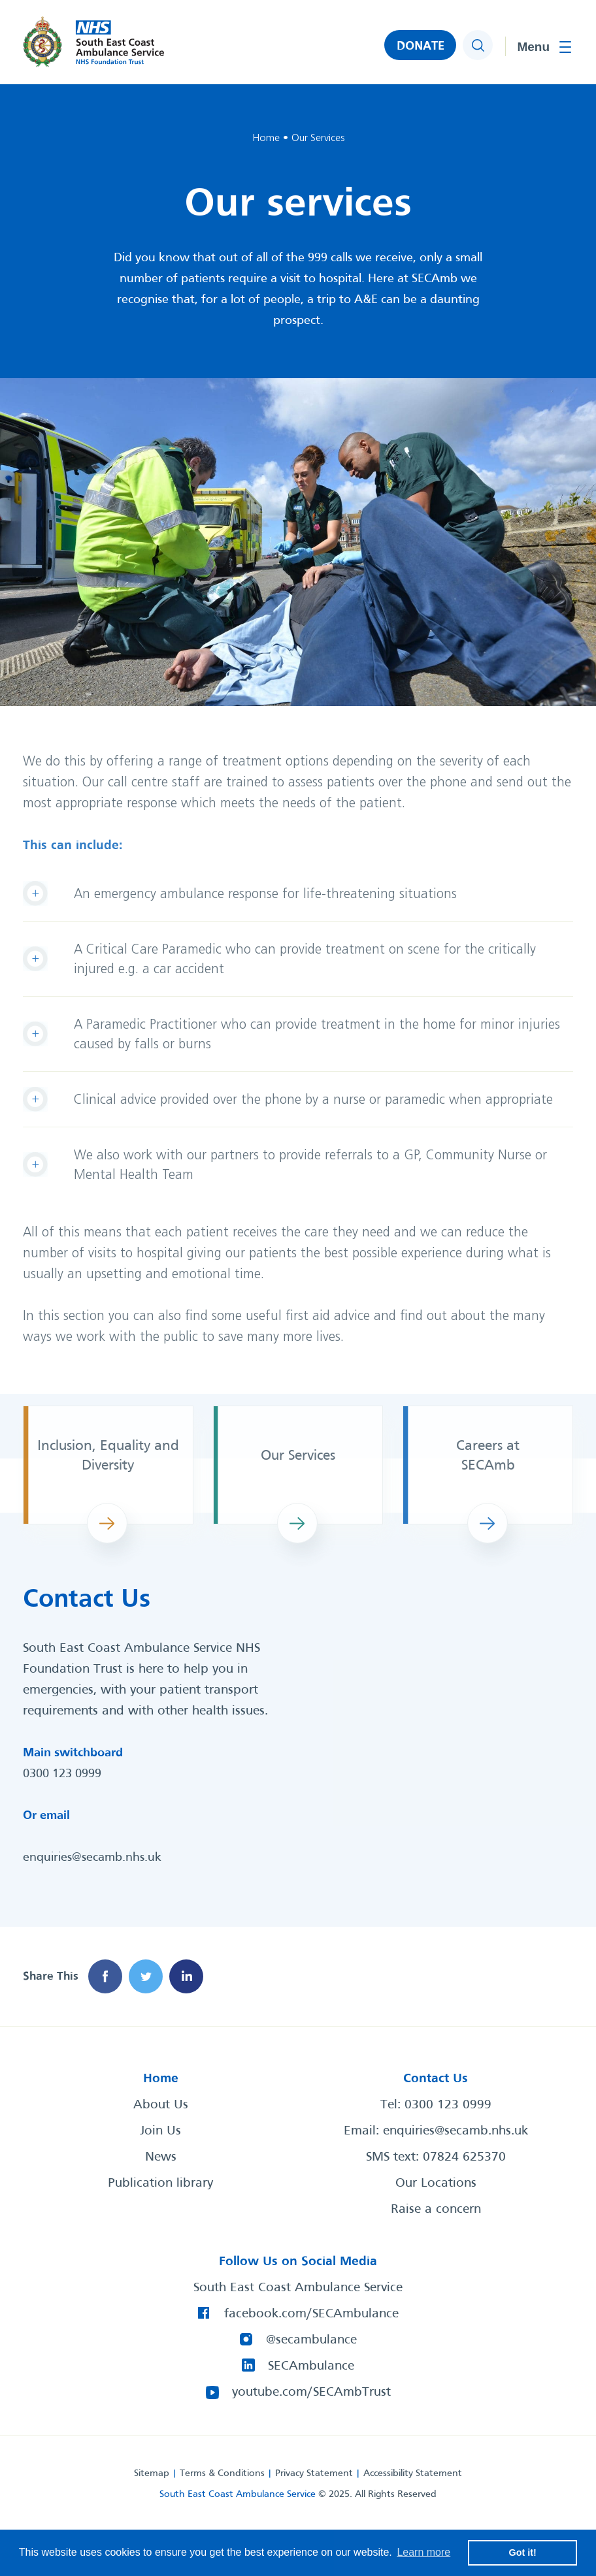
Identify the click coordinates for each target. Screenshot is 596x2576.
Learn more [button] (423, 2552)
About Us (160, 2105)
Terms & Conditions (222, 2473)
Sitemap (151, 2473)
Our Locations (435, 2183)
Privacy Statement (314, 2473)
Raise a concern (436, 2209)
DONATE (420, 46)
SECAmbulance (311, 2366)
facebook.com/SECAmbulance (311, 2314)
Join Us (160, 2131)
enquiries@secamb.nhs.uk (92, 1857)
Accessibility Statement (412, 2473)
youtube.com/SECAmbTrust (311, 2392)
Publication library (160, 2183)
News (160, 2157)
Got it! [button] (523, 2552)
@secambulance (311, 2340)
